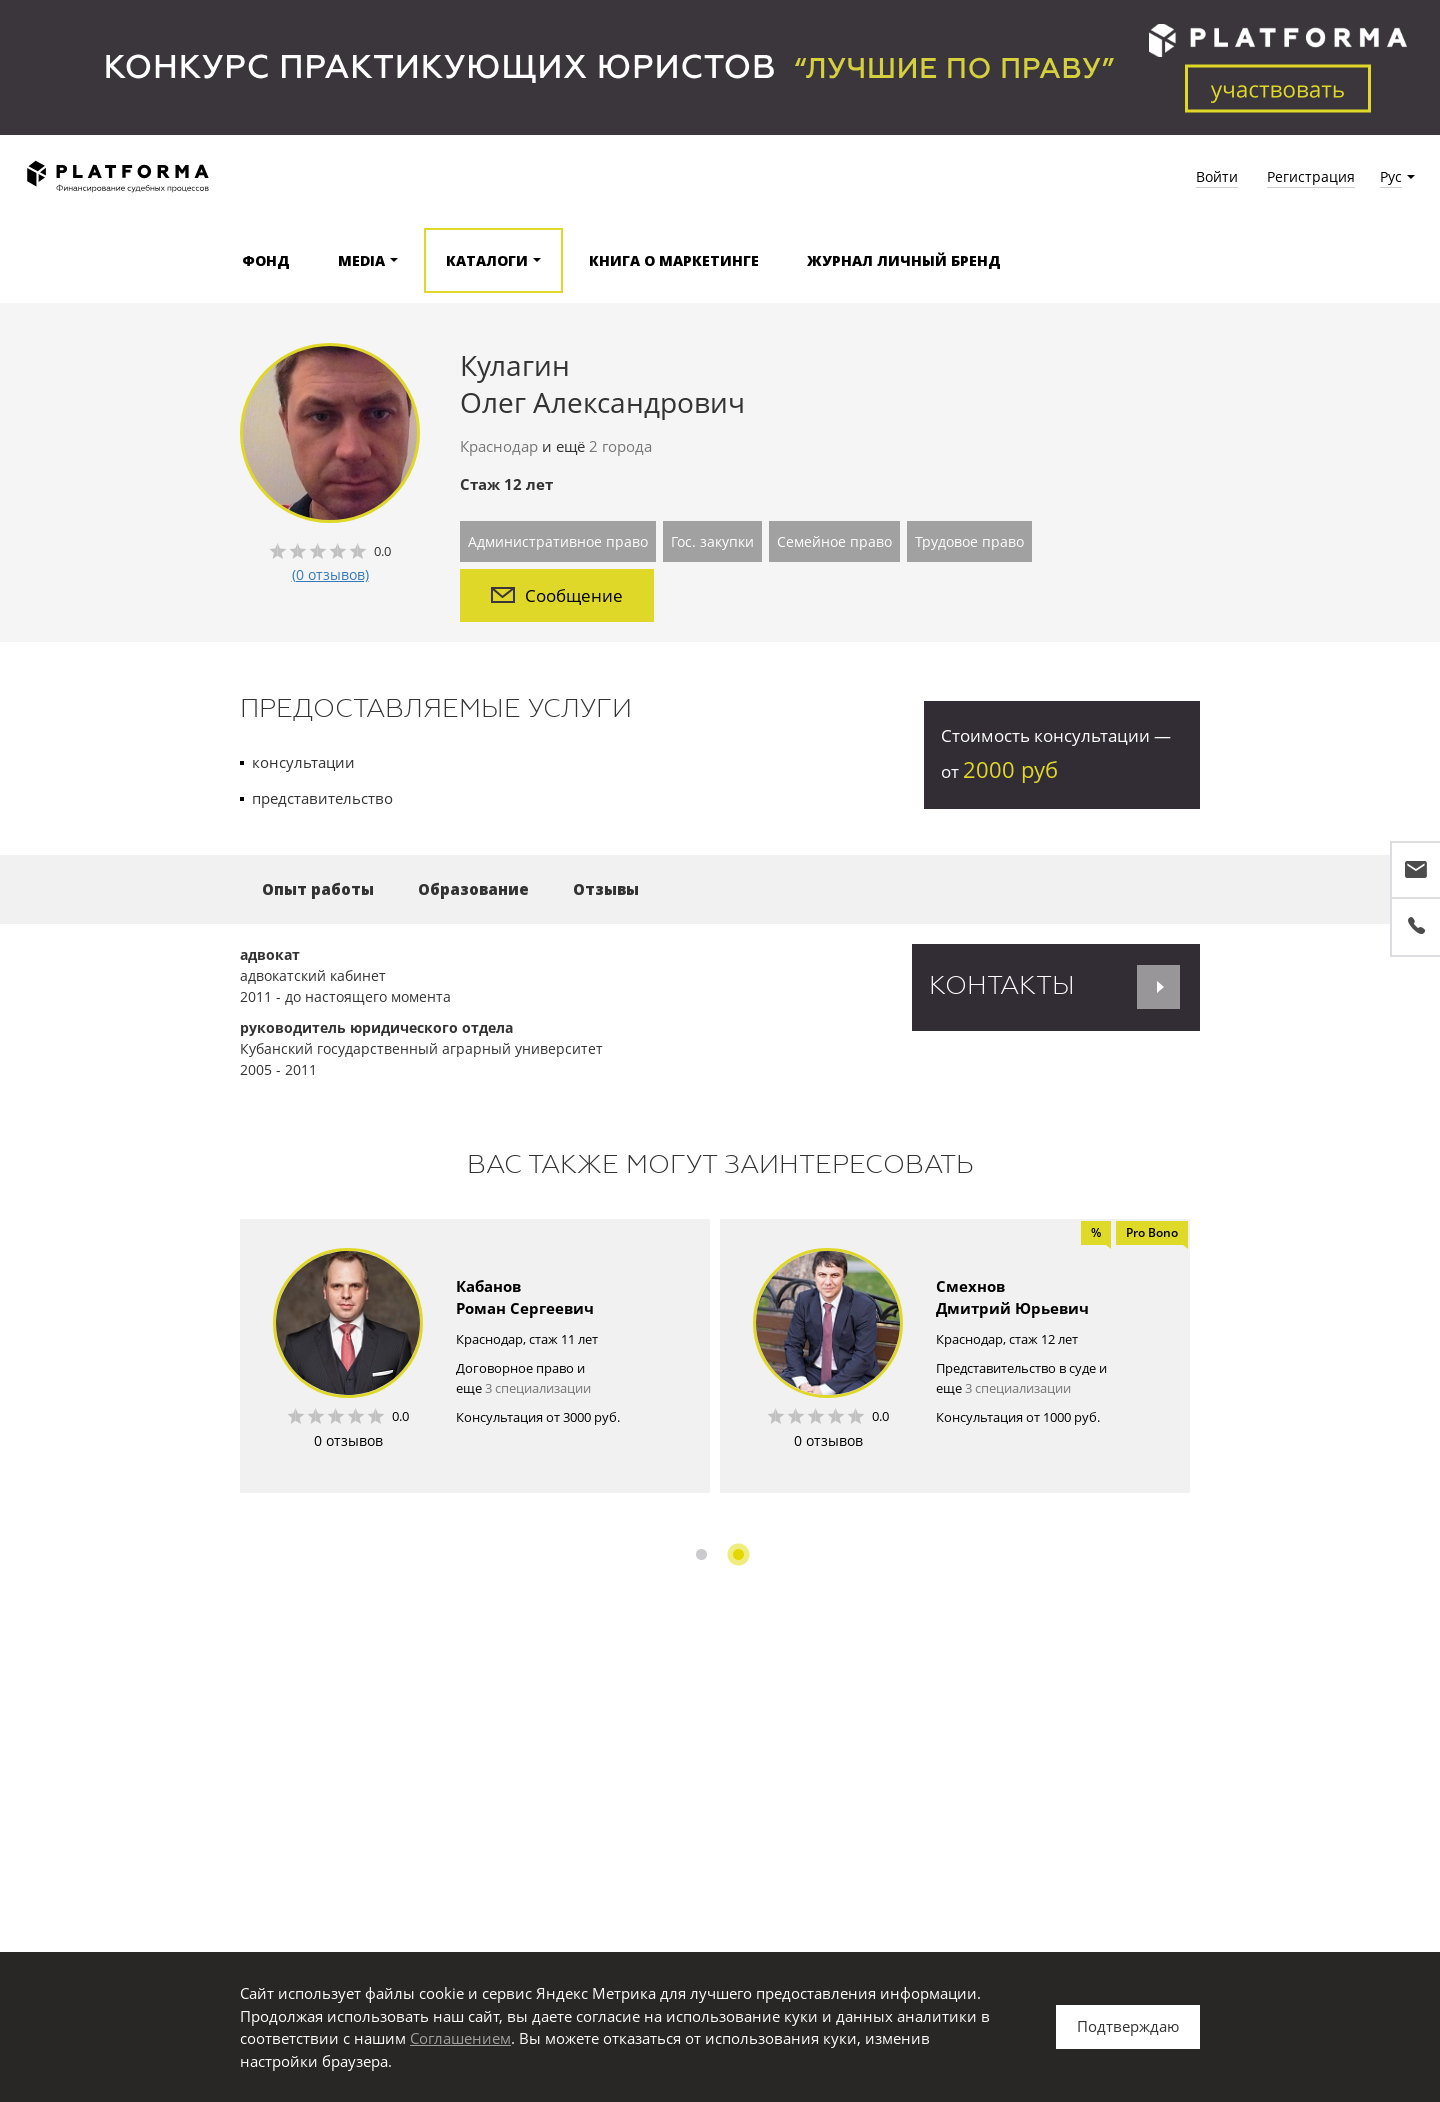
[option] (475, 1356)
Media (361, 260)
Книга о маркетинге (674, 260)
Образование (473, 889)
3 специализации (538, 1388)
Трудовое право (969, 541)
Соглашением (460, 2038)
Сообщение (557, 595)
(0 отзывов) (330, 574)
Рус (1391, 176)
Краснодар (499, 446)
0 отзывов (348, 1440)
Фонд (266, 260)
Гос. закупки (712, 541)
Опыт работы (318, 889)
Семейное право (834, 541)
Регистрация (1311, 176)
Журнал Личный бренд (904, 260)
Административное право (558, 541)
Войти (1217, 176)
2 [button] (738, 1554)
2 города (620, 446)
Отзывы (606, 889)
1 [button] (701, 1554)
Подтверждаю (1128, 2026)
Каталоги (487, 260)
